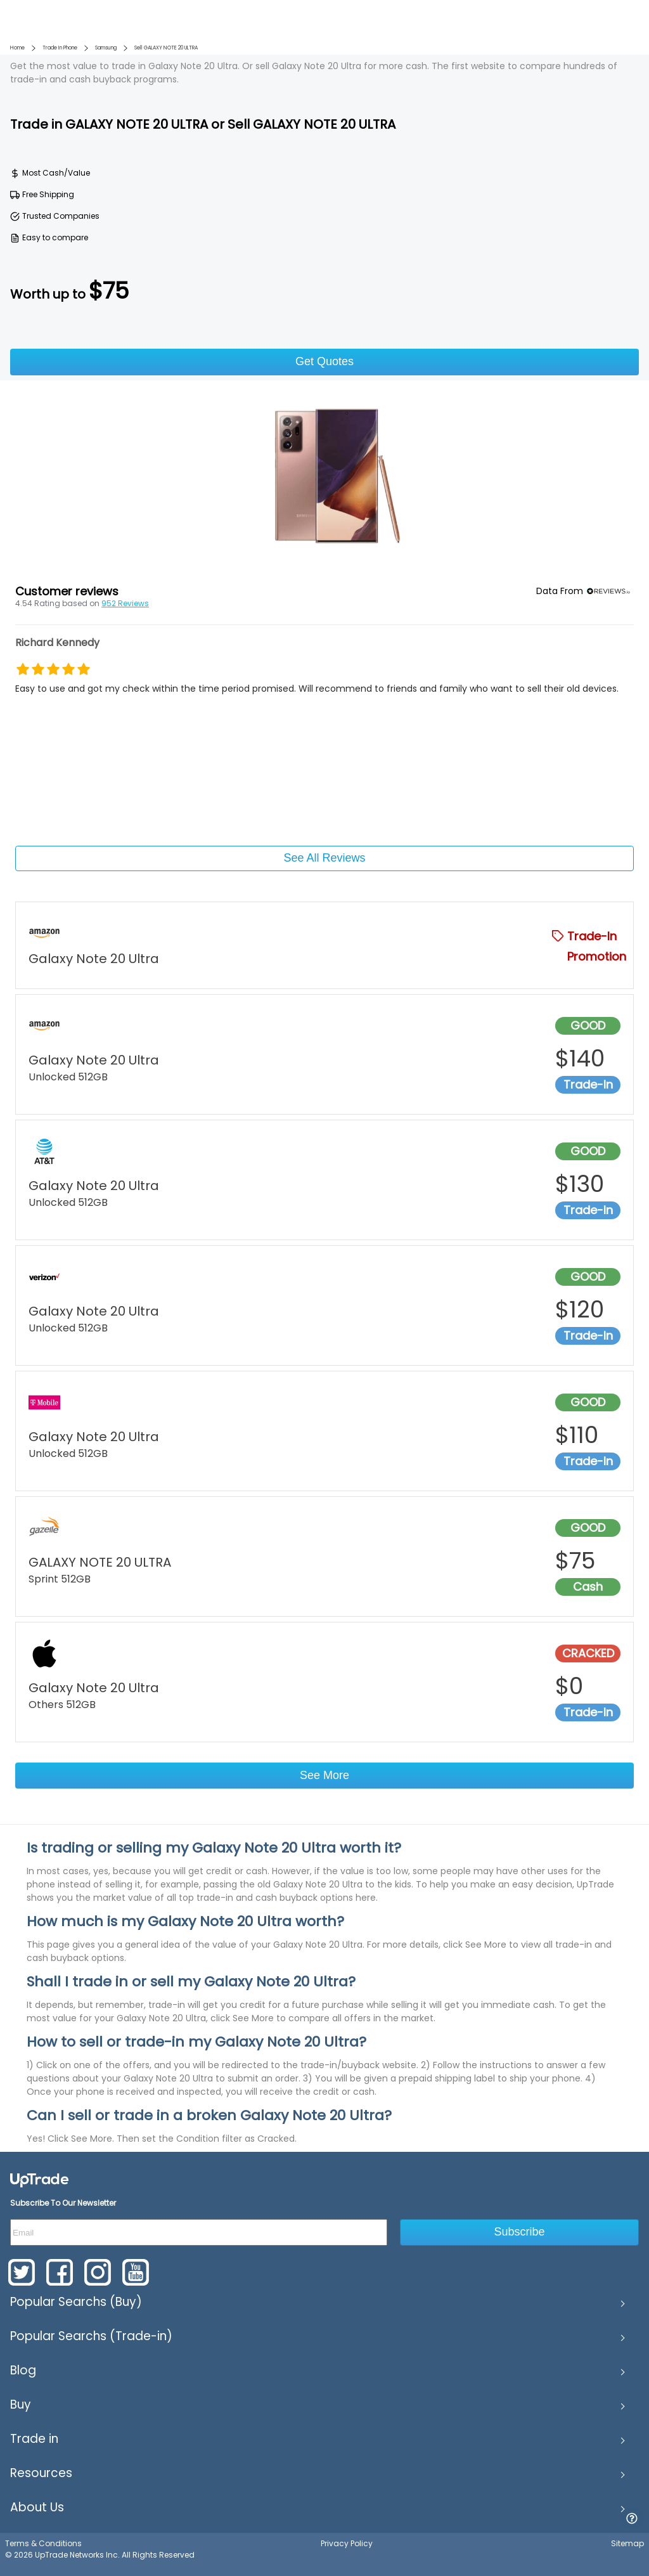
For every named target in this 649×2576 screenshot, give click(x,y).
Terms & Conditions (43, 2543)
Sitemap (627, 2543)
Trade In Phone (59, 47)
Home (17, 47)
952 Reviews (125, 603)
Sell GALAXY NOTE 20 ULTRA (166, 47)
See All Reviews (324, 857)
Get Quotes (324, 361)
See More (324, 1775)
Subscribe (519, 2231)
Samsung (106, 47)
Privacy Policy (347, 2543)
